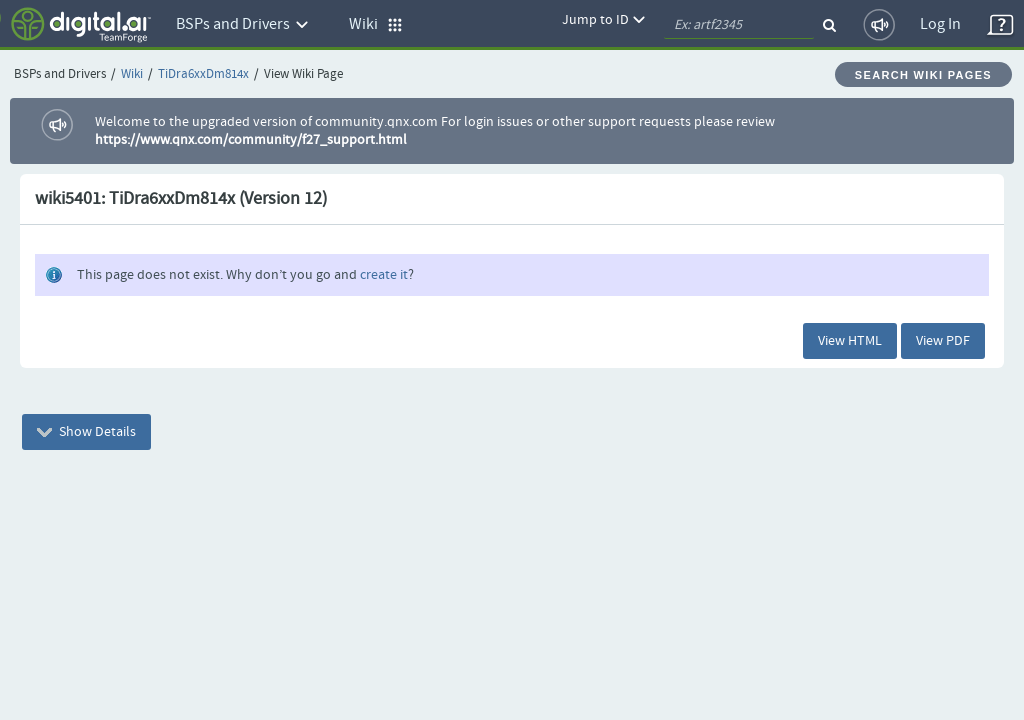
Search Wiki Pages (923, 75)
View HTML (850, 341)
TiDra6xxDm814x (203, 74)
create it (384, 275)
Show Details (86, 432)
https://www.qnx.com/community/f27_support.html (251, 140)
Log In (940, 24)
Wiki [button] (376, 24)
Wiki (132, 74)
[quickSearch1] (739, 25)
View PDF (943, 341)
